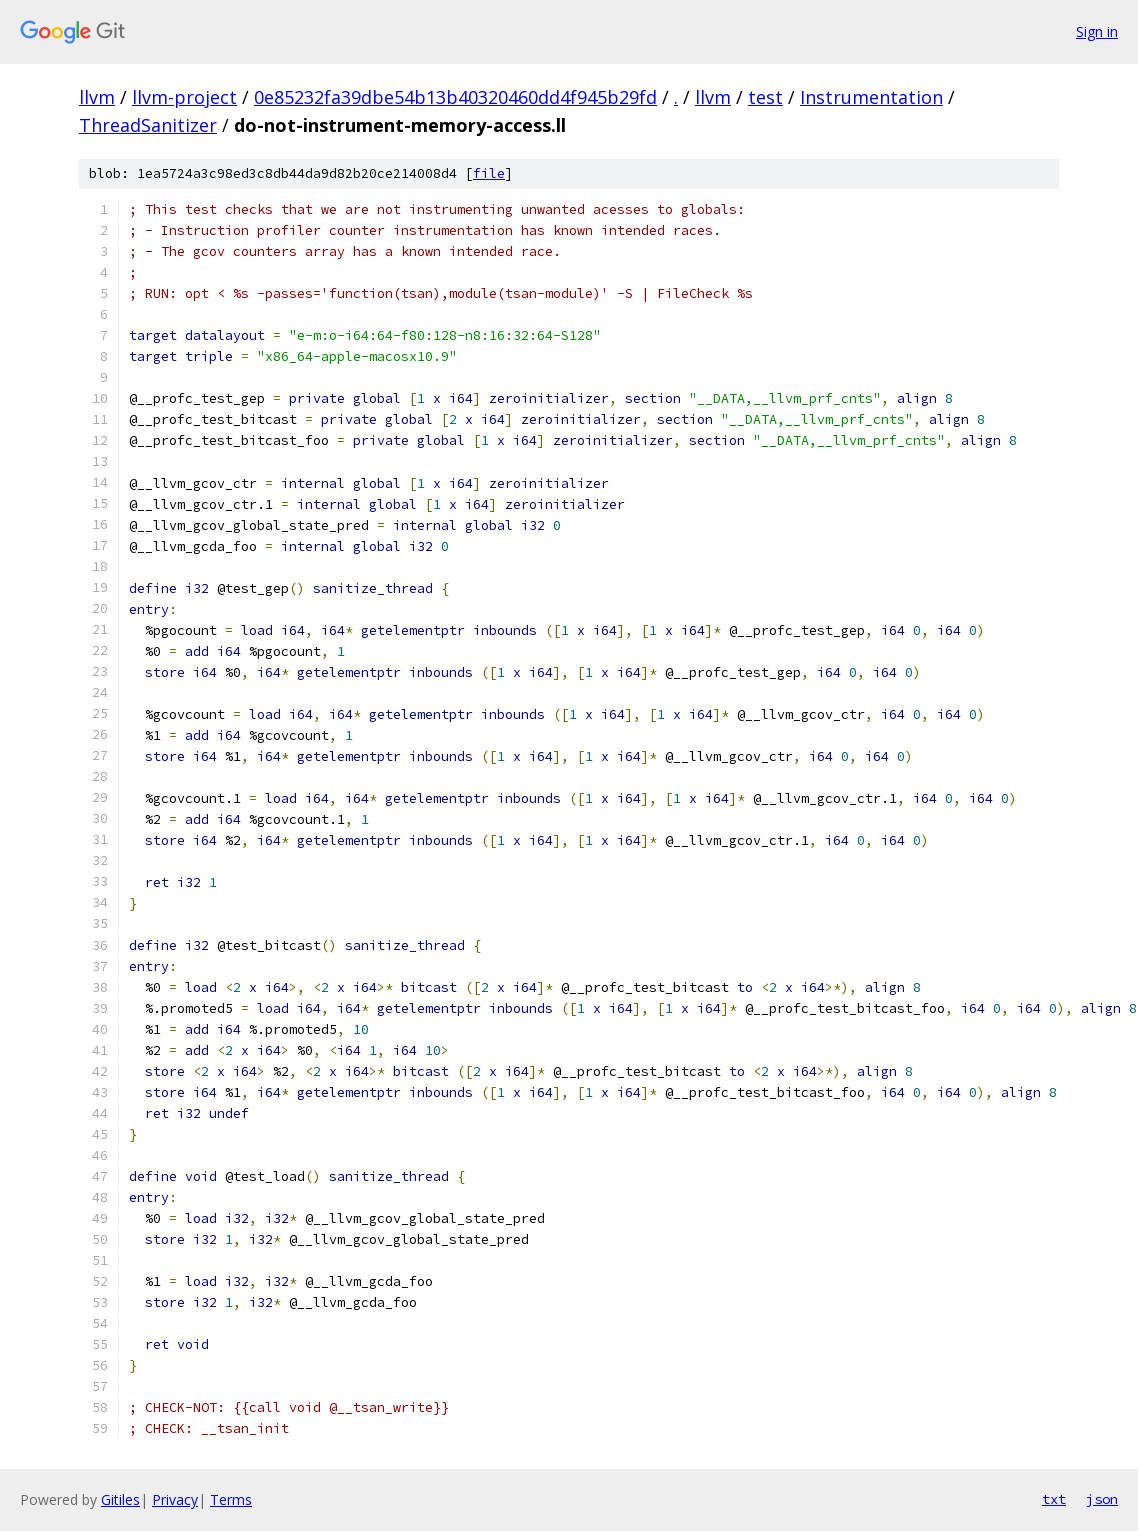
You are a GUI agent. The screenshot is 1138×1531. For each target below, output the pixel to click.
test (765, 97)
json (1102, 1499)
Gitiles (120, 1499)
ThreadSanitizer (148, 125)
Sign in (1097, 31)
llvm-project (184, 97)
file (489, 173)
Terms (231, 1499)
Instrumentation (871, 97)
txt (1054, 1499)
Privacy (175, 1499)
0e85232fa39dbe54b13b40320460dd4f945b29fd (455, 97)
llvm (97, 97)
